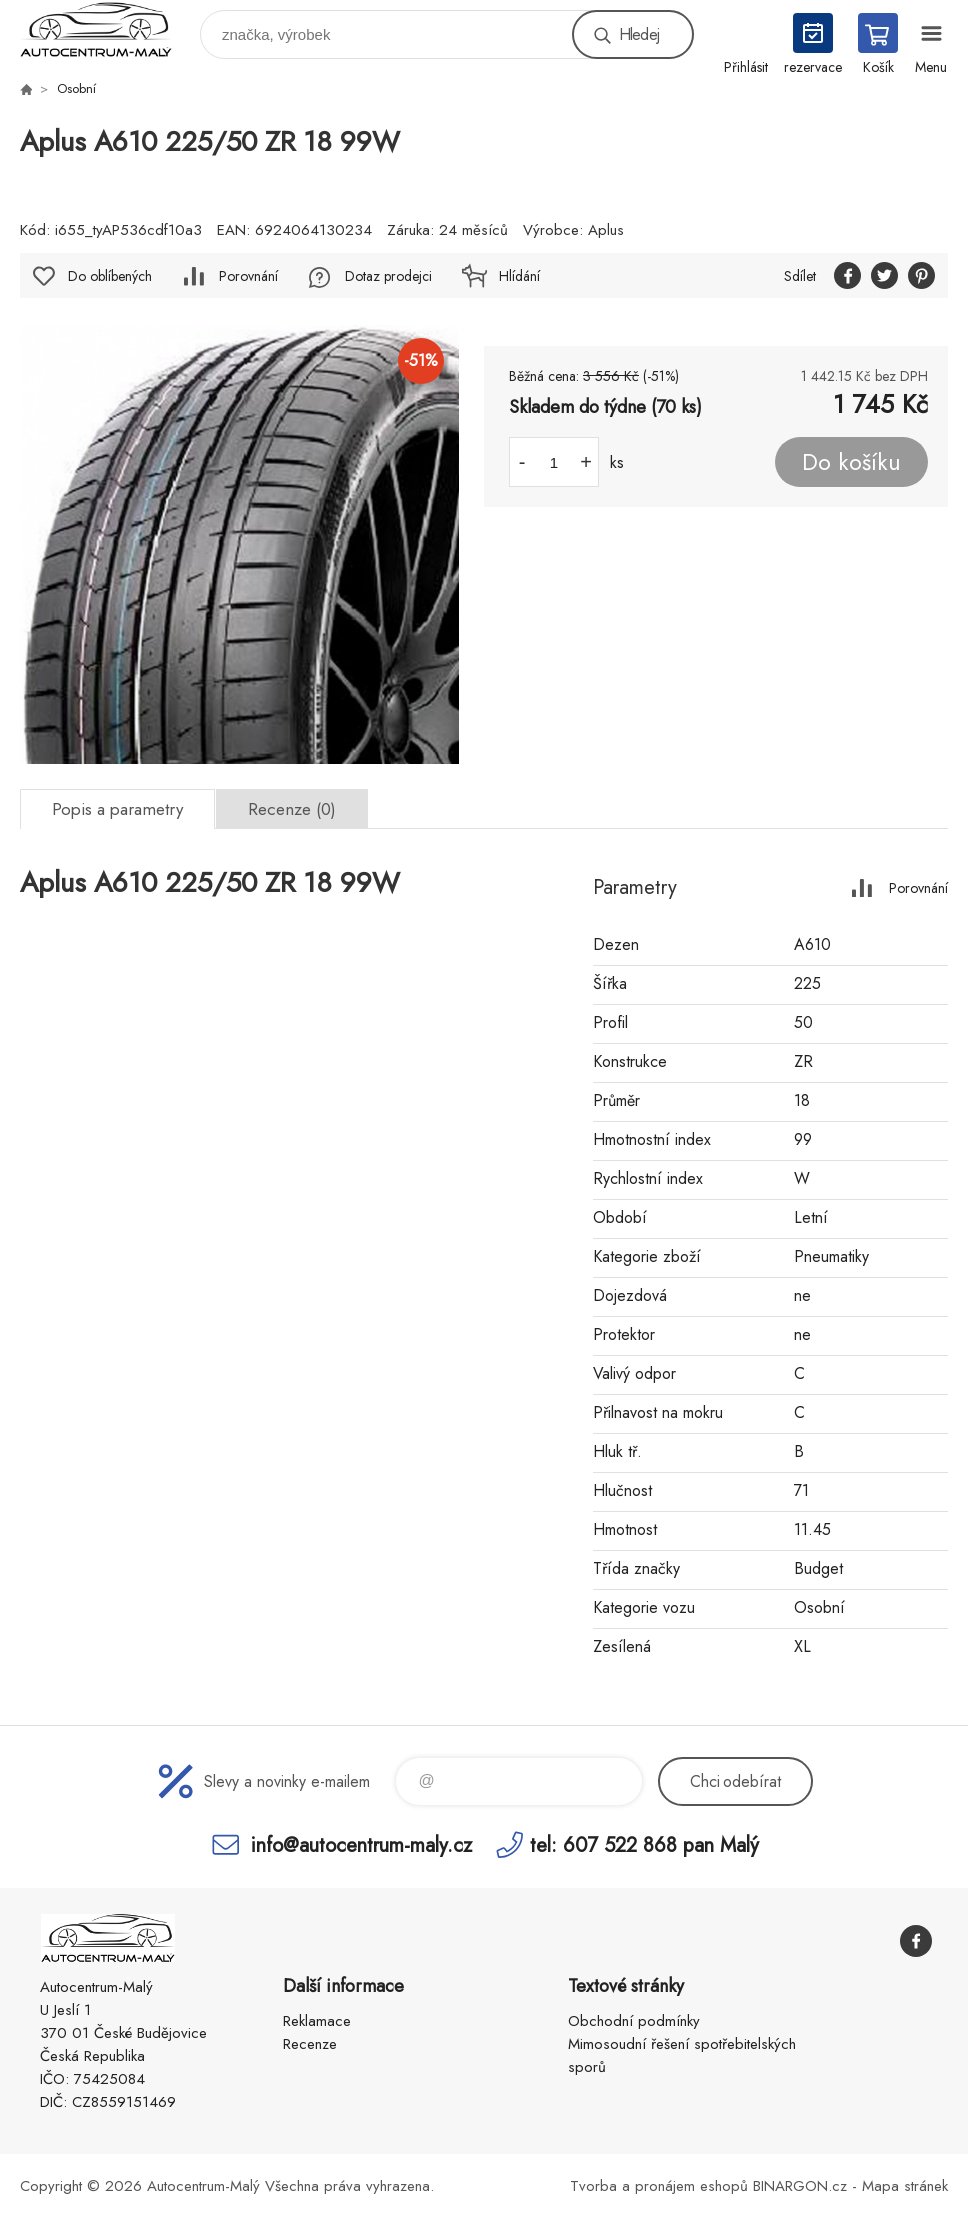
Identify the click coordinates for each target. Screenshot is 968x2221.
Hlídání (519, 276)
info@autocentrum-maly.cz (361, 1844)
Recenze (310, 2044)
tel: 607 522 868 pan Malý (644, 1844)
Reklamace (317, 2021)
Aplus (606, 230)
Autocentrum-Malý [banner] (108, 29)
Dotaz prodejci (388, 276)
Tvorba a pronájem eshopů (659, 2186)
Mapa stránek (905, 2186)
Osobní (76, 88)
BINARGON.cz (800, 2186)
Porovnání (248, 276)
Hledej (639, 34)
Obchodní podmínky (634, 2021)
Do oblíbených (110, 276)
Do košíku (851, 462)
